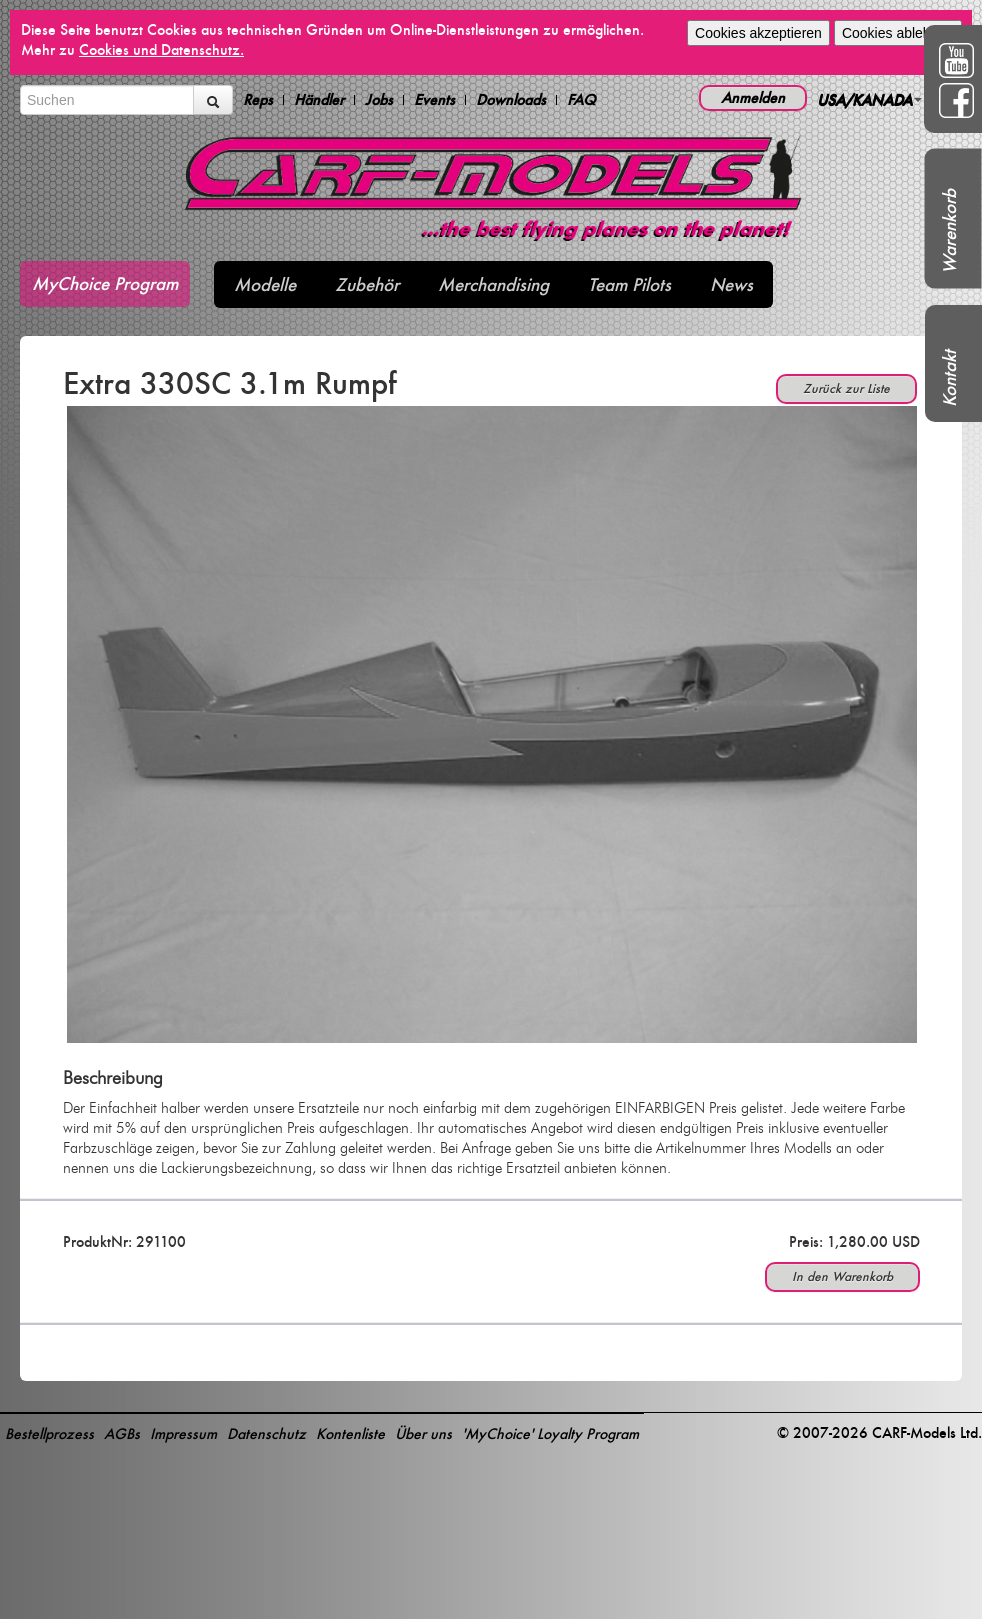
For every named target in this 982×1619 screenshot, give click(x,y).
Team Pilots (629, 284)
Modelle (265, 284)
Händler (319, 100)
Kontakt (949, 378)
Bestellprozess (49, 1433)
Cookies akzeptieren (758, 33)
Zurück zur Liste (846, 388)
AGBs (122, 1433)
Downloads (511, 100)
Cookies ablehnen (898, 33)
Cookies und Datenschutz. (161, 49)
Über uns (423, 1433)
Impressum (183, 1433)
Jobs (379, 100)
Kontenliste (350, 1433)
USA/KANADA (869, 99)
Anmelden (753, 97)
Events (434, 100)
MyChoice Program (105, 283)
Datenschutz (266, 1433)
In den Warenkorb (842, 1276)
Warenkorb (949, 231)
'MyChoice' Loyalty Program (550, 1433)
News (731, 284)
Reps (258, 100)
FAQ (581, 100)
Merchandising (493, 284)
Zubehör (367, 284)
